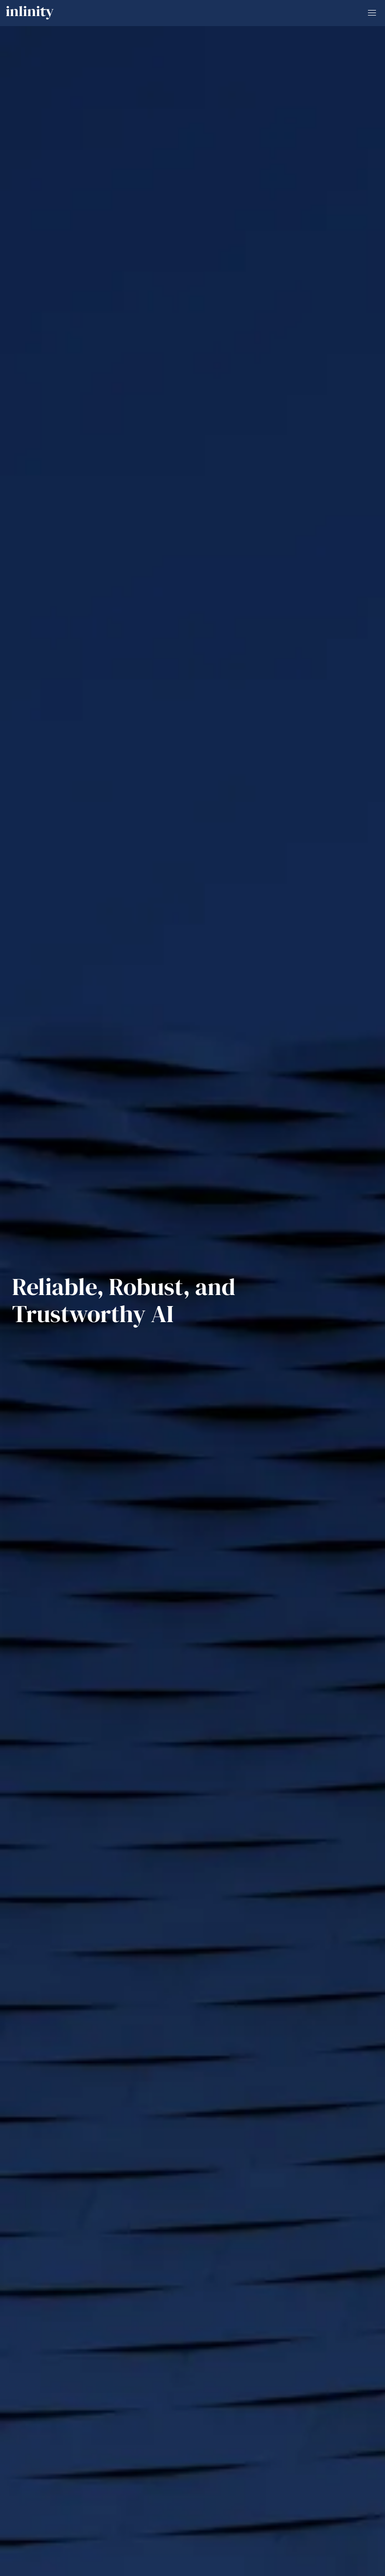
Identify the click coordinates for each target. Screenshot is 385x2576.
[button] (372, 13)
